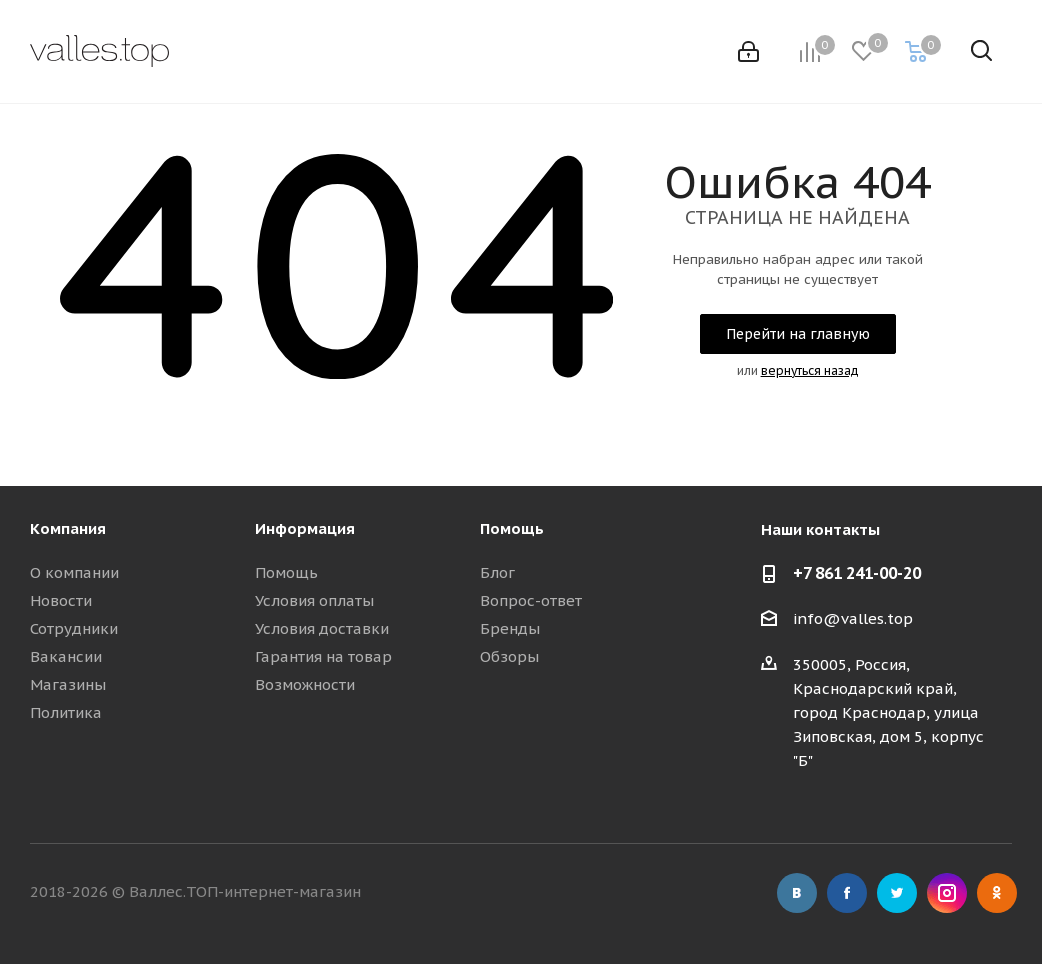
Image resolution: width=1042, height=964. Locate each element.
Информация (305, 528)
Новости (61, 600)
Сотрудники (74, 628)
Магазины (68, 684)
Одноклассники (997, 893)
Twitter (897, 893)
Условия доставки (322, 628)
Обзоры (509, 656)
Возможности (305, 684)
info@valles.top (853, 618)
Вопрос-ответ (531, 600)
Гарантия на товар (323, 656)
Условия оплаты (314, 600)
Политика (66, 712)
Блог (497, 572)
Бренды (510, 628)
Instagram (947, 893)
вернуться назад (810, 370)
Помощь (286, 572)
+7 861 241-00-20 (857, 573)
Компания (68, 528)
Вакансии (66, 656)
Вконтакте (797, 893)
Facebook (847, 893)
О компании (74, 572)
